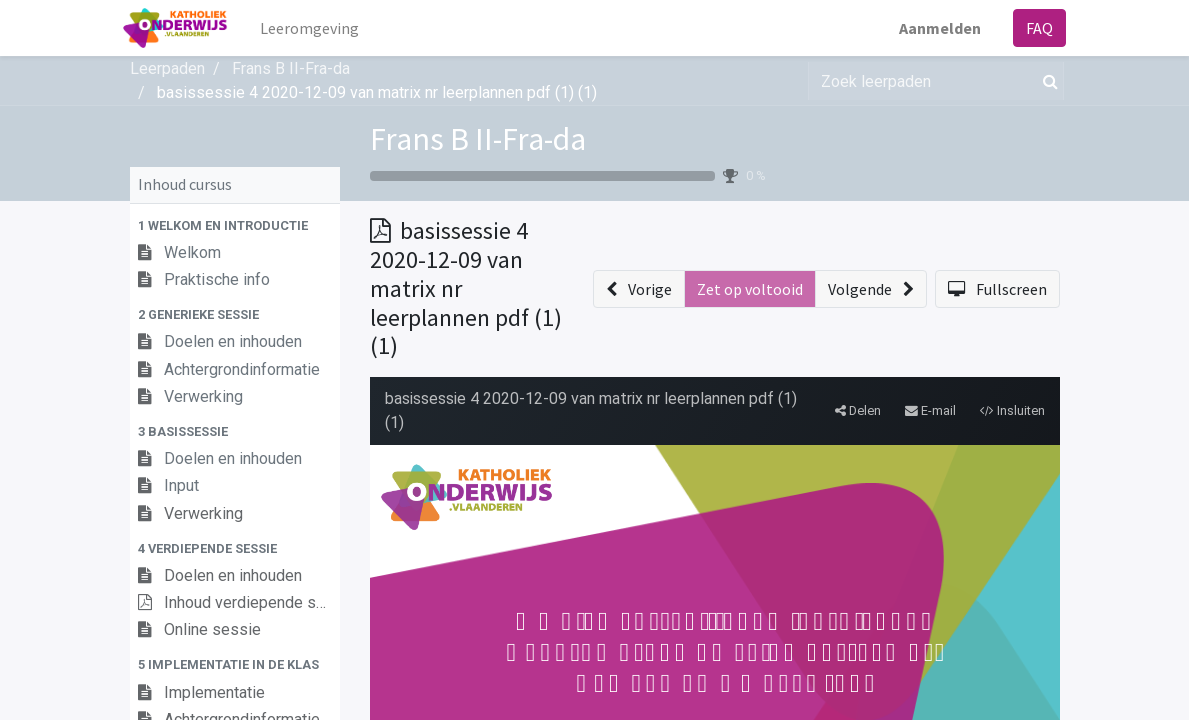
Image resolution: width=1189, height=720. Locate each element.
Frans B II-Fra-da (478, 139)
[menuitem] (315, 28)
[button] (235, 225)
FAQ (1033, 28)
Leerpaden (167, 68)
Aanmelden (934, 28)
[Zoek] (1046, 81)
